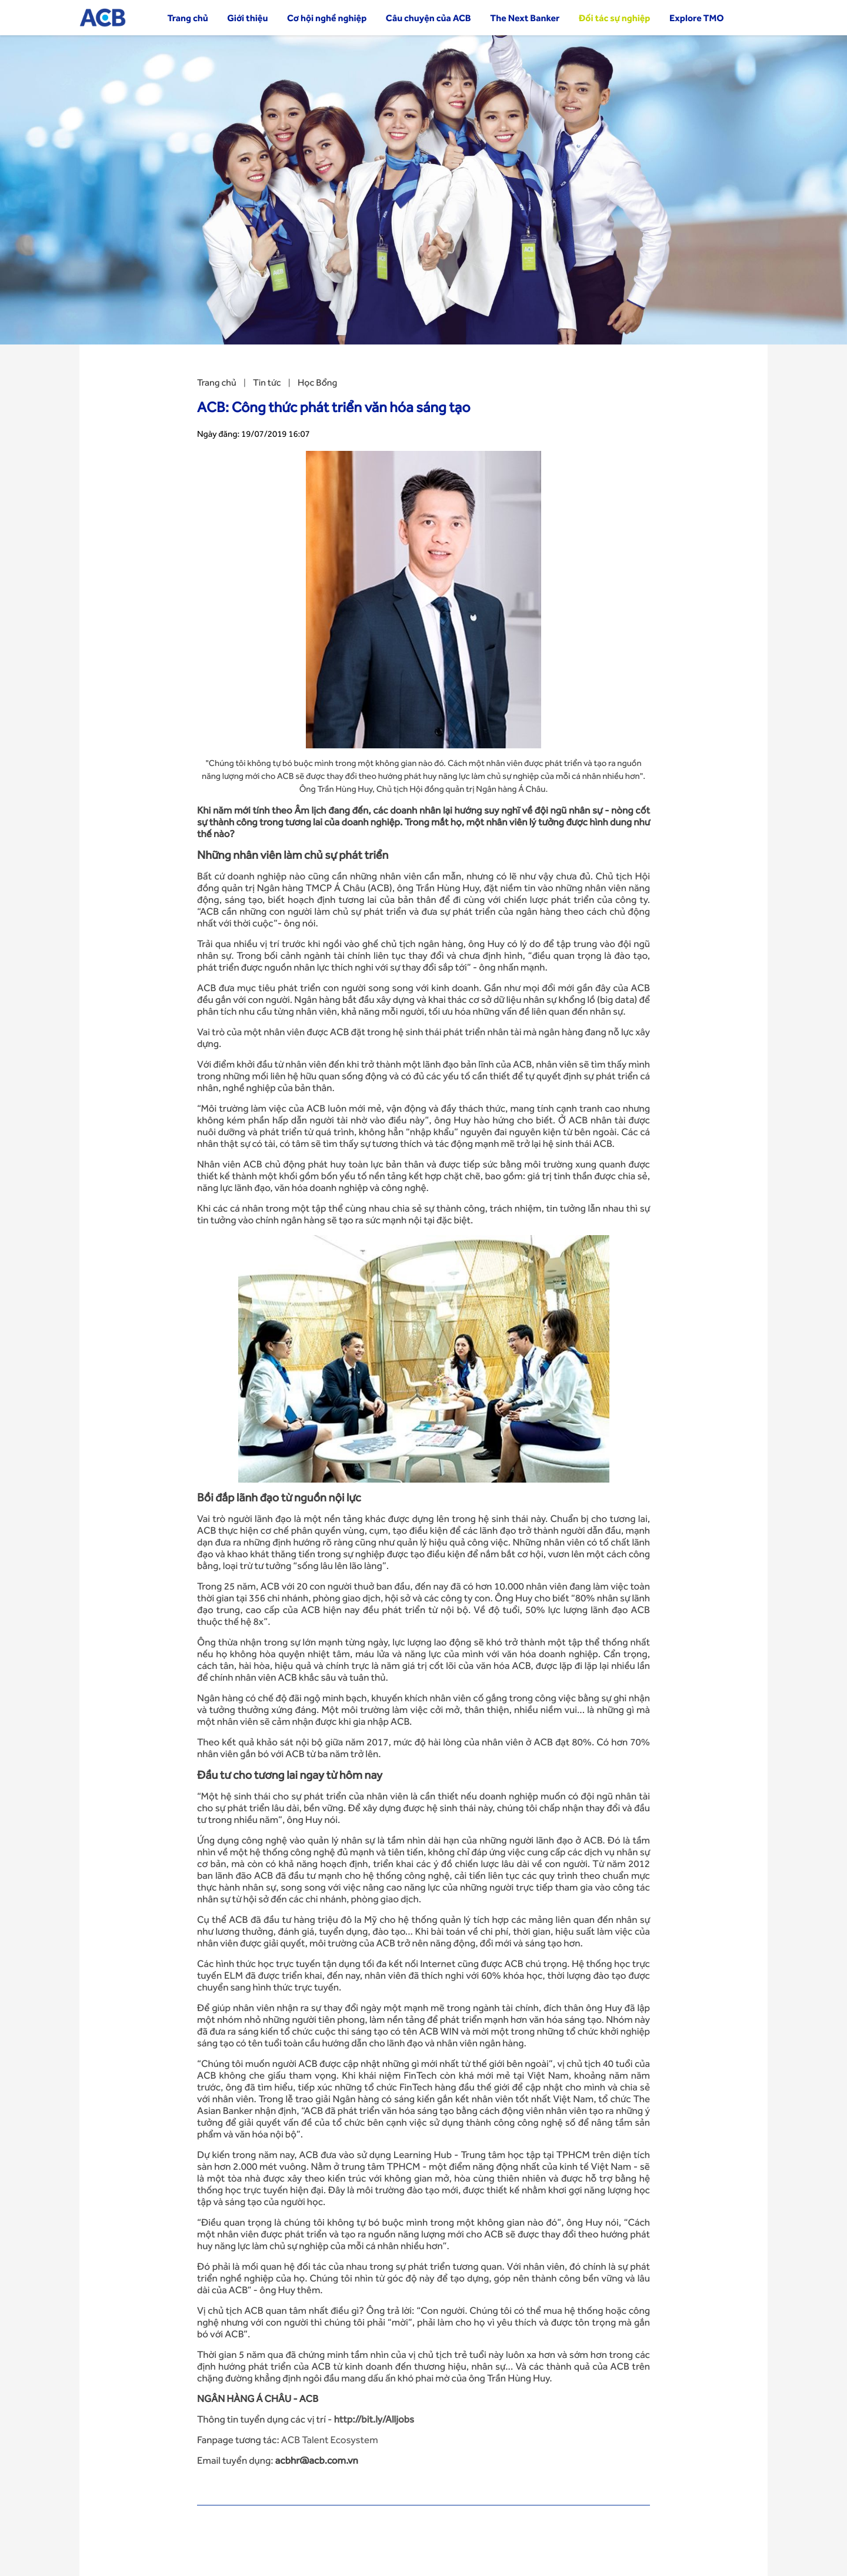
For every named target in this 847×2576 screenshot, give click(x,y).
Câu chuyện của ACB (428, 18)
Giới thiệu (247, 18)
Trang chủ (187, 18)
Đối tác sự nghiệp (615, 18)
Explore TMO (696, 18)
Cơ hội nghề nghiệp (326, 18)
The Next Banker (524, 18)
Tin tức (267, 382)
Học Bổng (317, 382)
